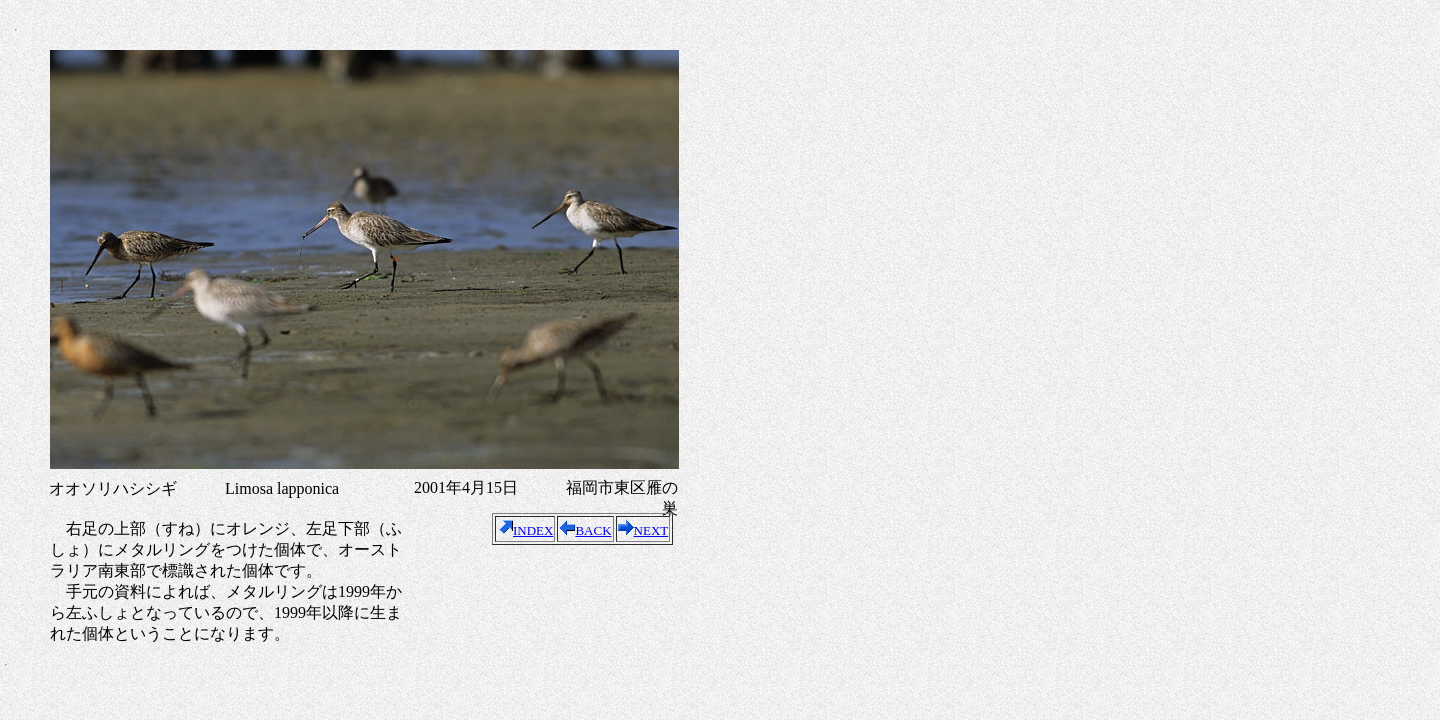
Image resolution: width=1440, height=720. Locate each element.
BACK (585, 530)
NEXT (643, 530)
